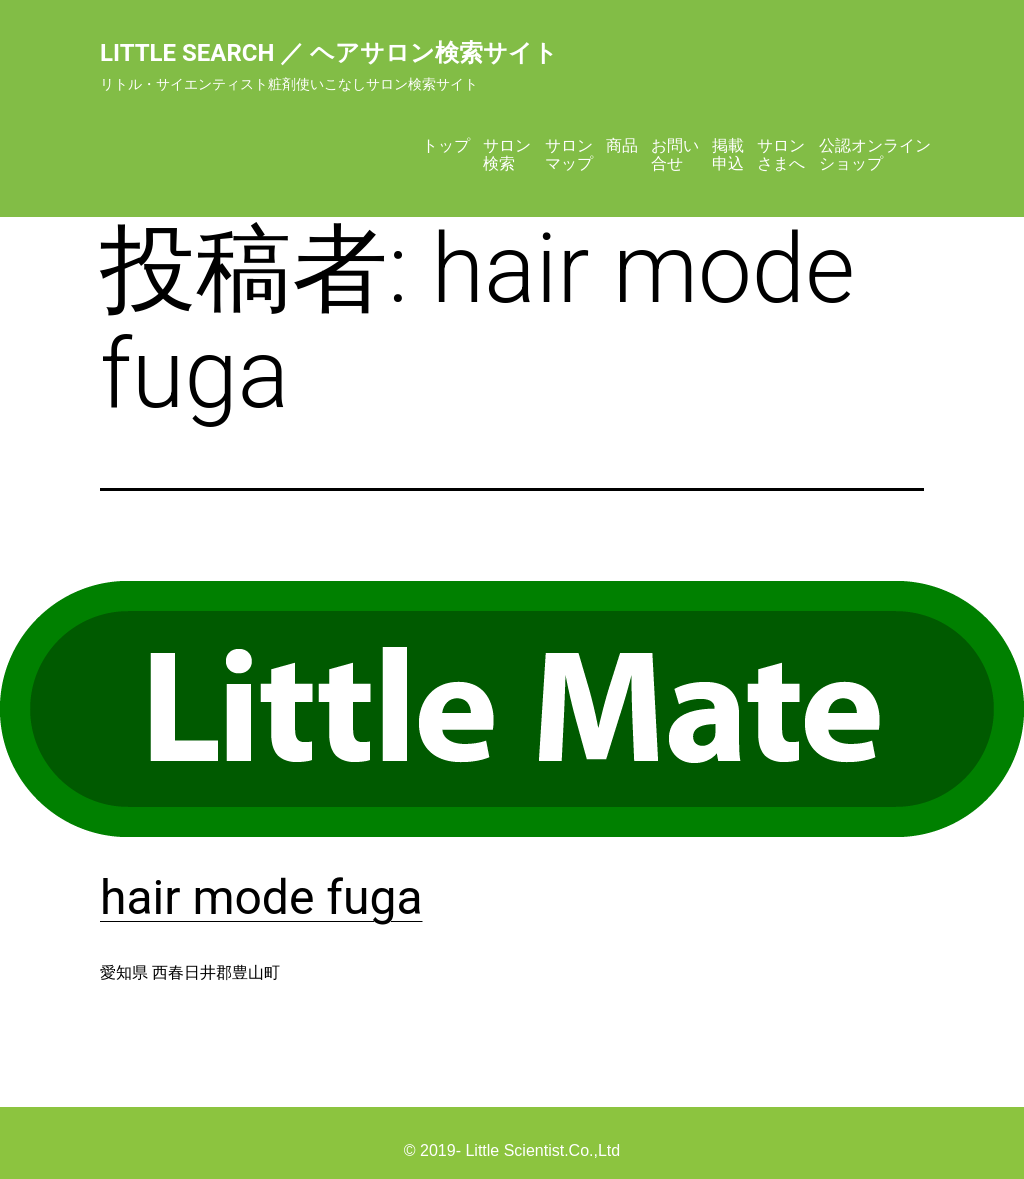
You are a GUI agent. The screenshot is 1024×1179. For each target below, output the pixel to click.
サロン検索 (507, 154)
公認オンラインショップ (875, 154)
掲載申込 (728, 154)
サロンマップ (569, 154)
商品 (622, 145)
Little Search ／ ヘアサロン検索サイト (329, 53)
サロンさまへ (781, 154)
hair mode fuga (261, 897)
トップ (446, 145)
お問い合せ (675, 154)
